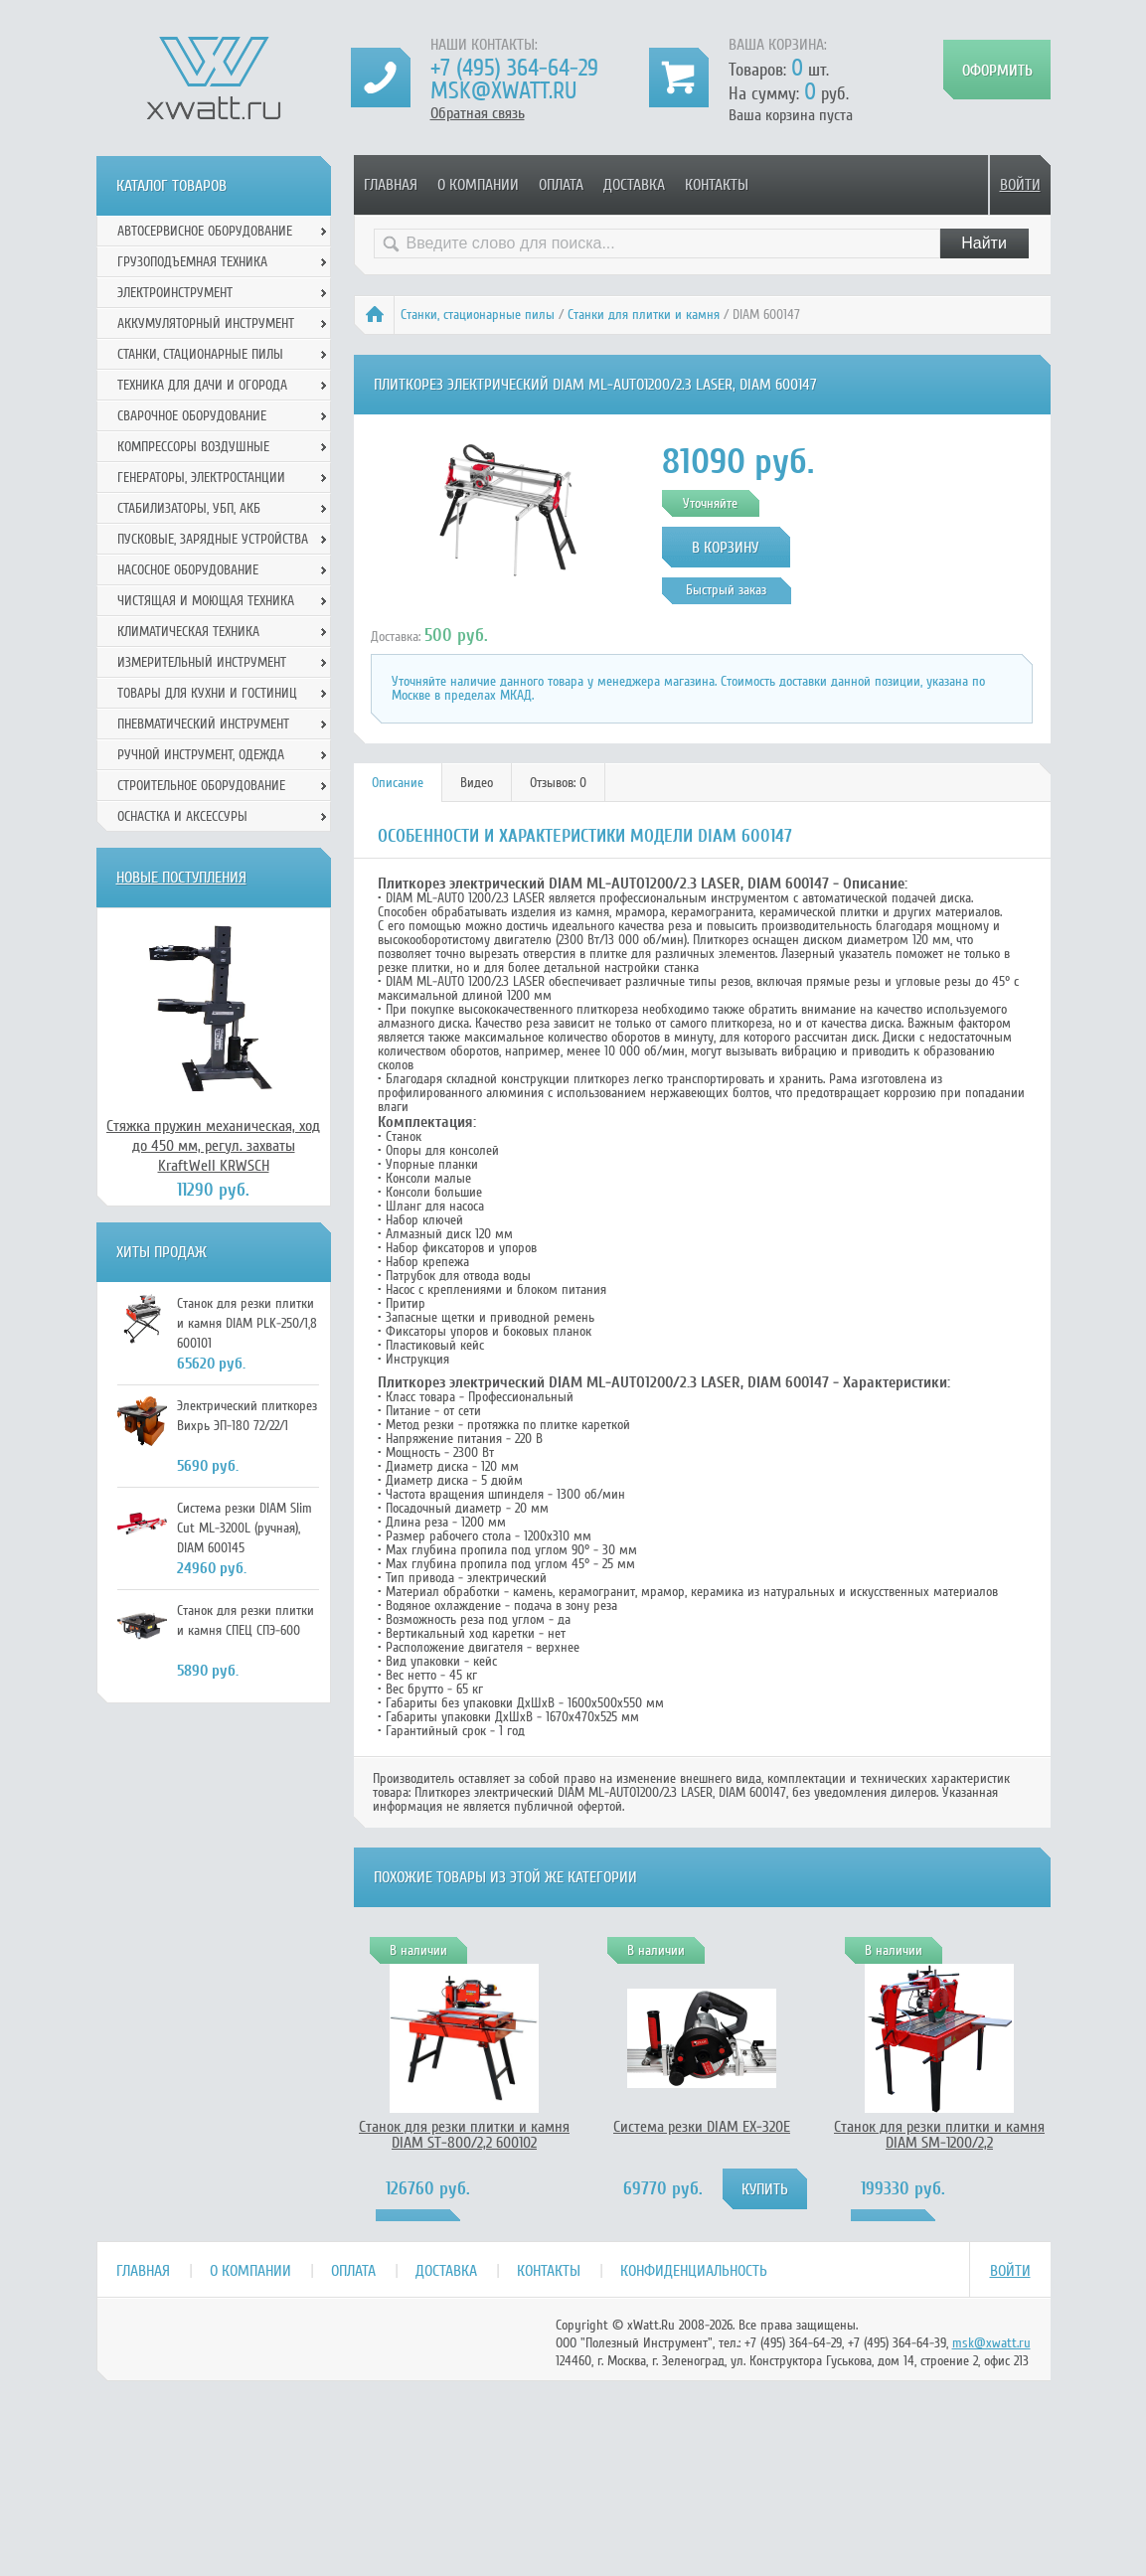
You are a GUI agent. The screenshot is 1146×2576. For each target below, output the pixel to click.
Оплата (561, 185)
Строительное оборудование (201, 785)
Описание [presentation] (397, 782)
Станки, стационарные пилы (478, 314)
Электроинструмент (175, 292)
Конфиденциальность (693, 2271)
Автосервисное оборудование (204, 231)
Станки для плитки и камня (644, 314)
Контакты (716, 185)
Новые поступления (181, 877)
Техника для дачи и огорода (202, 385)
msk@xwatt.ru (503, 91)
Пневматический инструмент (203, 724)
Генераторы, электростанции (201, 477)
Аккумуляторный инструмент (205, 323)
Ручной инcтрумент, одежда (200, 754)
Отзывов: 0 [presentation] (558, 782)
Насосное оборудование (187, 570)
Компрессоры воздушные (193, 446)
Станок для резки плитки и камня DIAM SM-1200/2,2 (939, 2135)
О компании (478, 185)
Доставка (634, 185)
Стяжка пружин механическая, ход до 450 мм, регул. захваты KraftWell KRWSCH (213, 1146)
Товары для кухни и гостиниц (207, 693)
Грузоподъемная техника (192, 261)
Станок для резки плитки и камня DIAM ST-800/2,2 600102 (464, 2135)
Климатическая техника (188, 631)
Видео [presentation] (476, 782)
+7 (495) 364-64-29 (514, 68)
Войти (1020, 185)
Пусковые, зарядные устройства (212, 539)
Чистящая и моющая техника (205, 600)
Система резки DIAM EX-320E (701, 2127)
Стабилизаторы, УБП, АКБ (188, 508)
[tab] (398, 782)
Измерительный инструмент (201, 662)
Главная (390, 185)
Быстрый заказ (726, 589)
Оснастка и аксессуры (182, 816)
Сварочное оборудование (191, 415)
